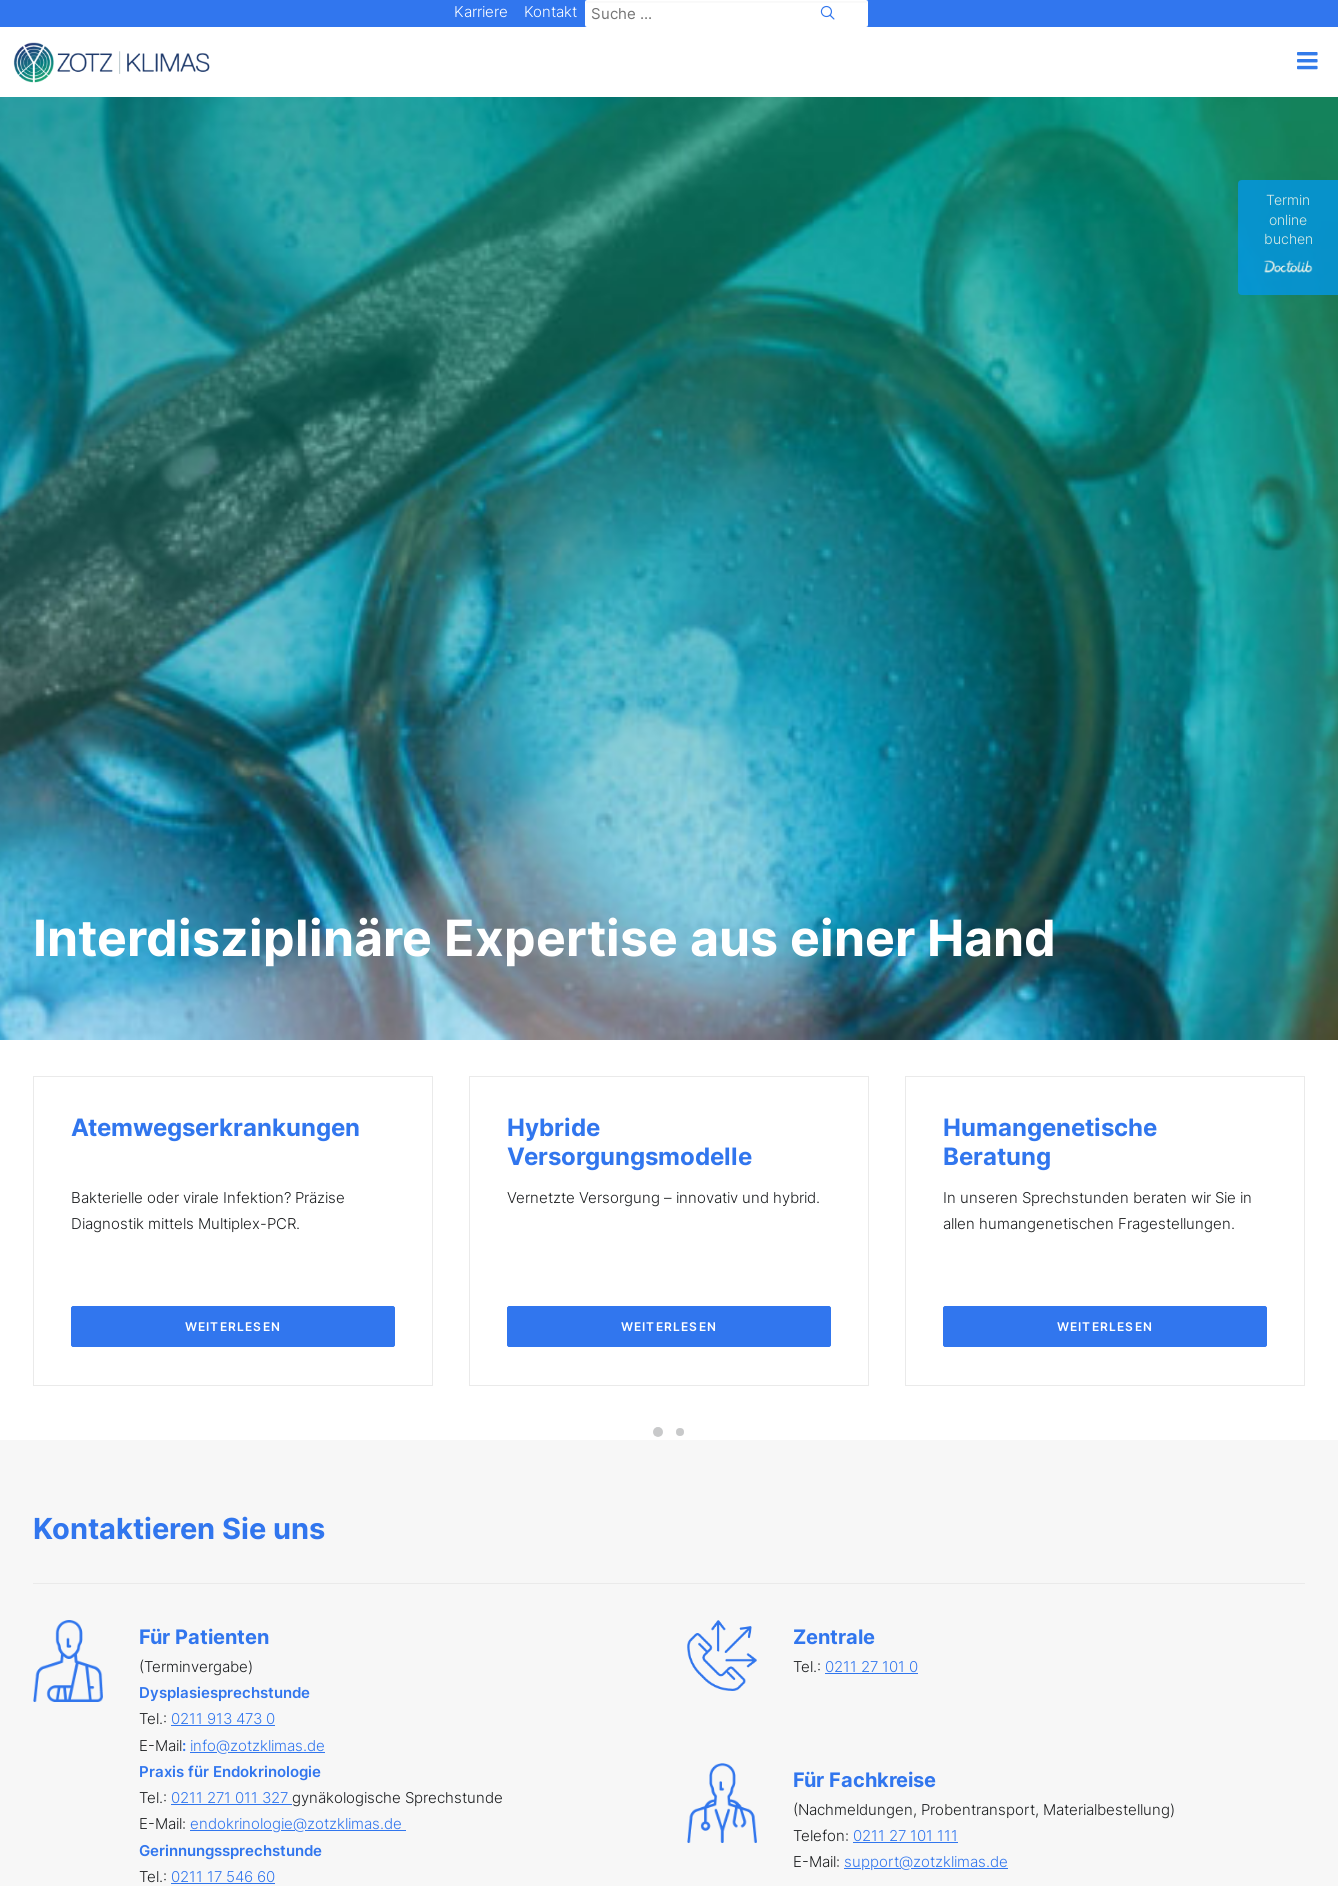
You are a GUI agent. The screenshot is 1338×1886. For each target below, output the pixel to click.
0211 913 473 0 (223, 1169)
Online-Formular (971, 1445)
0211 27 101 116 (224, 1406)
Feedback (811, 1836)
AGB (378, 1836)
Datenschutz (286, 1836)
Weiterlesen (233, 777)
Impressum (171, 1836)
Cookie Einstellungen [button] (572, 1836)
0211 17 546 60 (223, 1327)
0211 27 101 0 (871, 1117)
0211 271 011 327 (231, 1248)
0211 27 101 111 (905, 1286)
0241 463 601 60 (229, 1563)
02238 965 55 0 (226, 1484)
